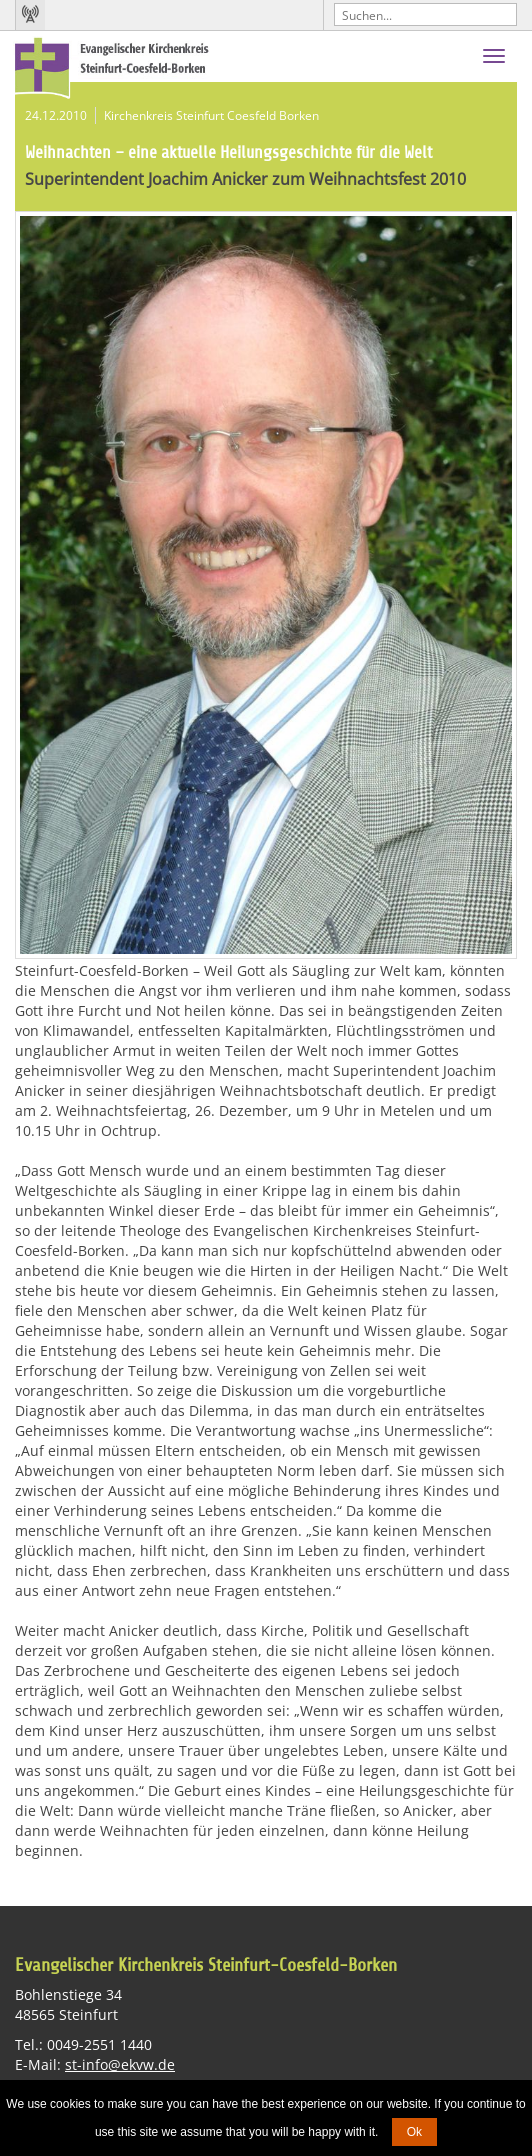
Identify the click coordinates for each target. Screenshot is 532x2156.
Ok (414, 2132)
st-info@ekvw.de (120, 2064)
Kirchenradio (30, 15)
